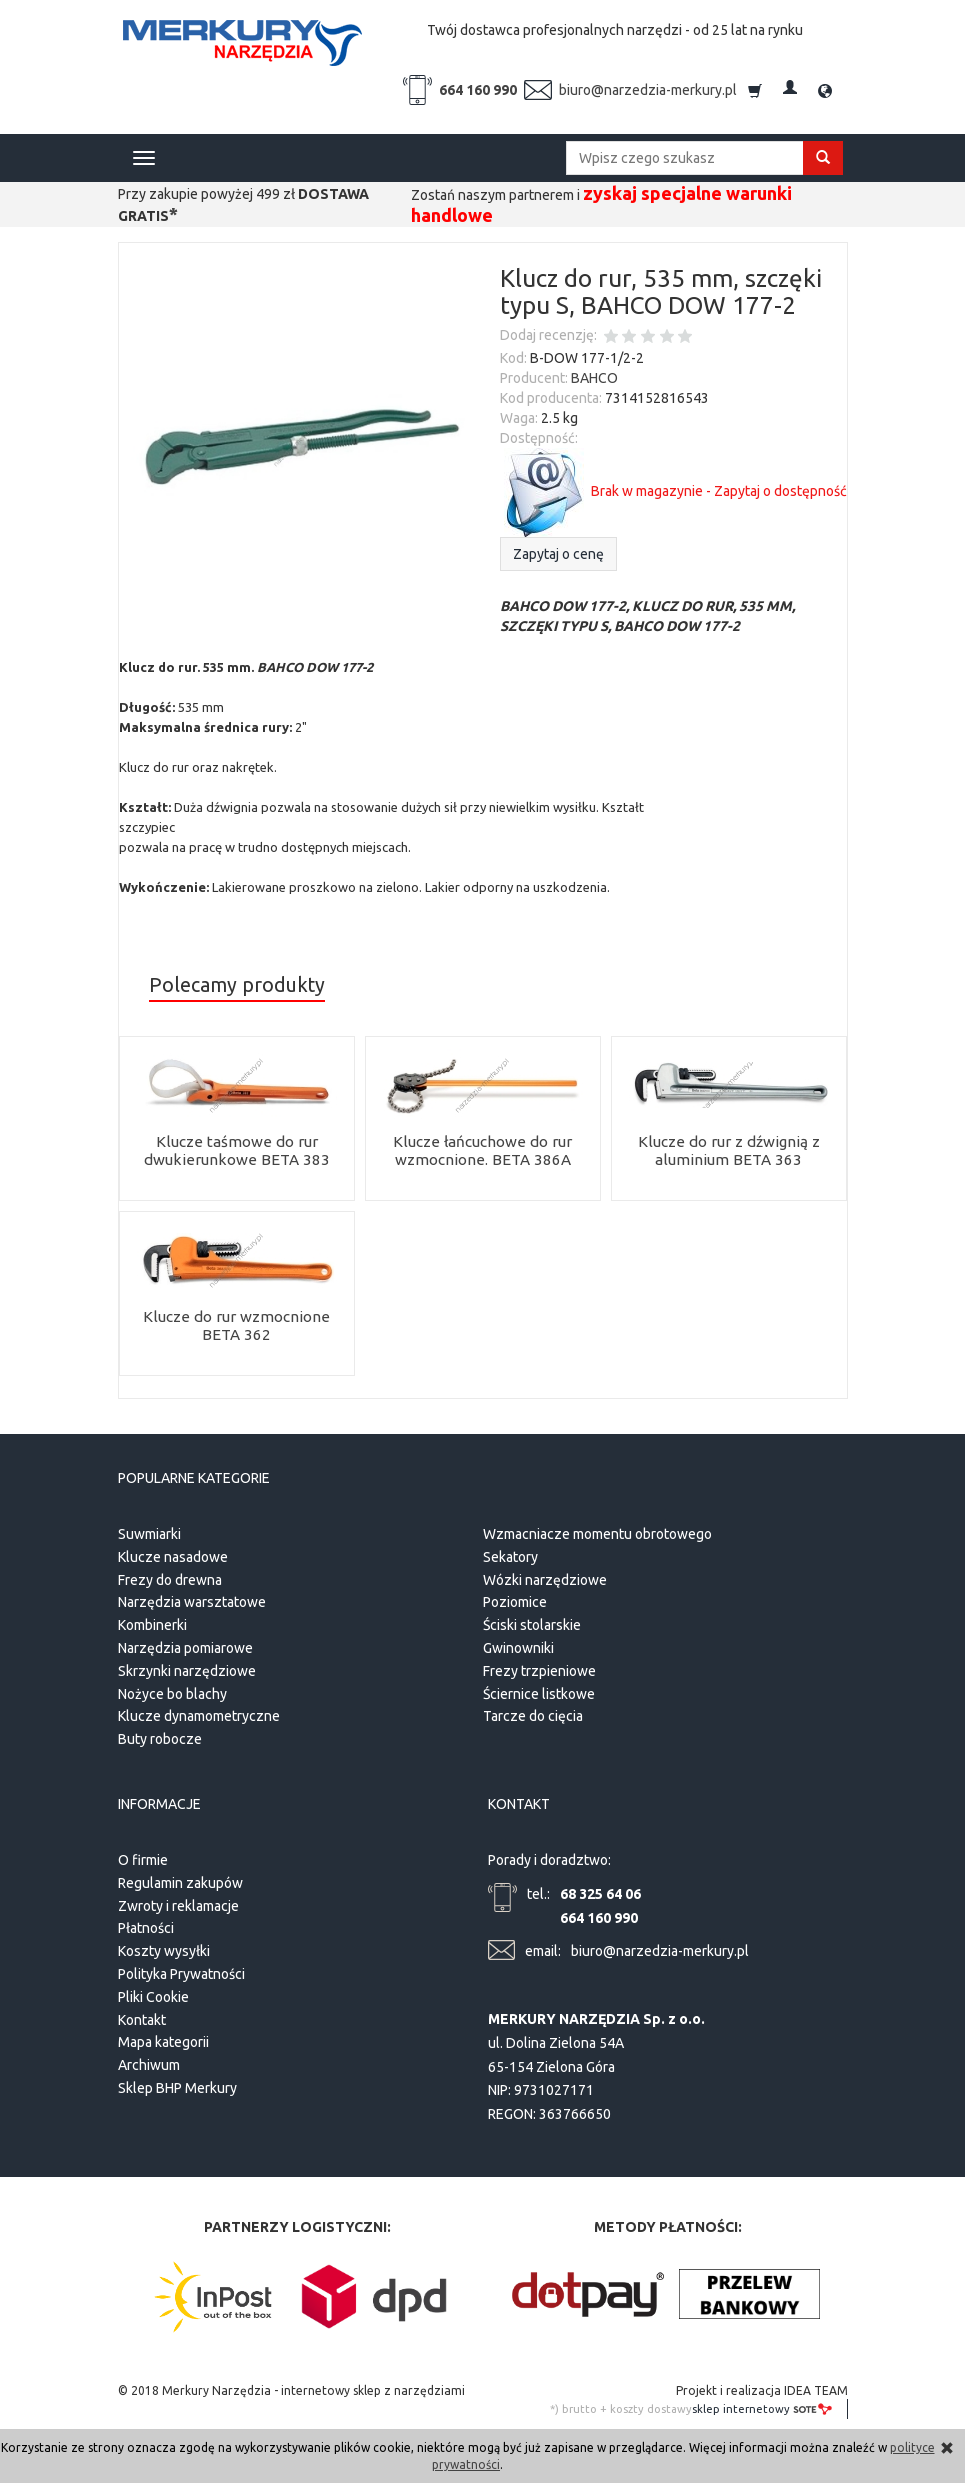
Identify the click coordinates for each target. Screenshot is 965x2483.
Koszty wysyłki (164, 1946)
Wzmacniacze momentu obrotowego (597, 1531)
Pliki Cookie (153, 1992)
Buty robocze (160, 1737)
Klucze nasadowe (173, 1554)
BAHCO (594, 378)
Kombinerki (152, 1623)
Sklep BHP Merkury (177, 2083)
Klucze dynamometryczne (199, 1714)
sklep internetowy (762, 2403)
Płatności (146, 1923)
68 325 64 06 (600, 1889)
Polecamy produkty (237, 985)
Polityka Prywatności (181, 1969)
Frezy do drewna (170, 1577)
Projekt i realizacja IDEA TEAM (762, 2385)
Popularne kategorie (194, 1477)
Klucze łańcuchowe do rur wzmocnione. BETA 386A (482, 1150)
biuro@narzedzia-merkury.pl (648, 90)
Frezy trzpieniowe (539, 1668)
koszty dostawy (651, 2404)
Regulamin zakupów (180, 1878)
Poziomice (515, 1600)
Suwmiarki (149, 1531)
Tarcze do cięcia (533, 1714)
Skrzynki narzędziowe (187, 1668)
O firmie (143, 1855)
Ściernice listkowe (539, 1691)
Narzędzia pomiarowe (185, 1645)
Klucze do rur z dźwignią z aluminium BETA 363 (729, 1150)
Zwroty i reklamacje (178, 1900)
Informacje (159, 1800)
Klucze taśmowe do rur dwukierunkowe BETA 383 (236, 1150)
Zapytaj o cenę (558, 554)
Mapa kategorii (163, 2037)
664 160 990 (478, 90)
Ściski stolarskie (532, 1623)
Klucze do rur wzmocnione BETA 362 (237, 1325)
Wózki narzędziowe (545, 1577)
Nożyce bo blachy (172, 1691)
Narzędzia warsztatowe (192, 1600)
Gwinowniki (518, 1645)
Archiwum (149, 2060)
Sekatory (510, 1554)
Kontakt (142, 2014)
